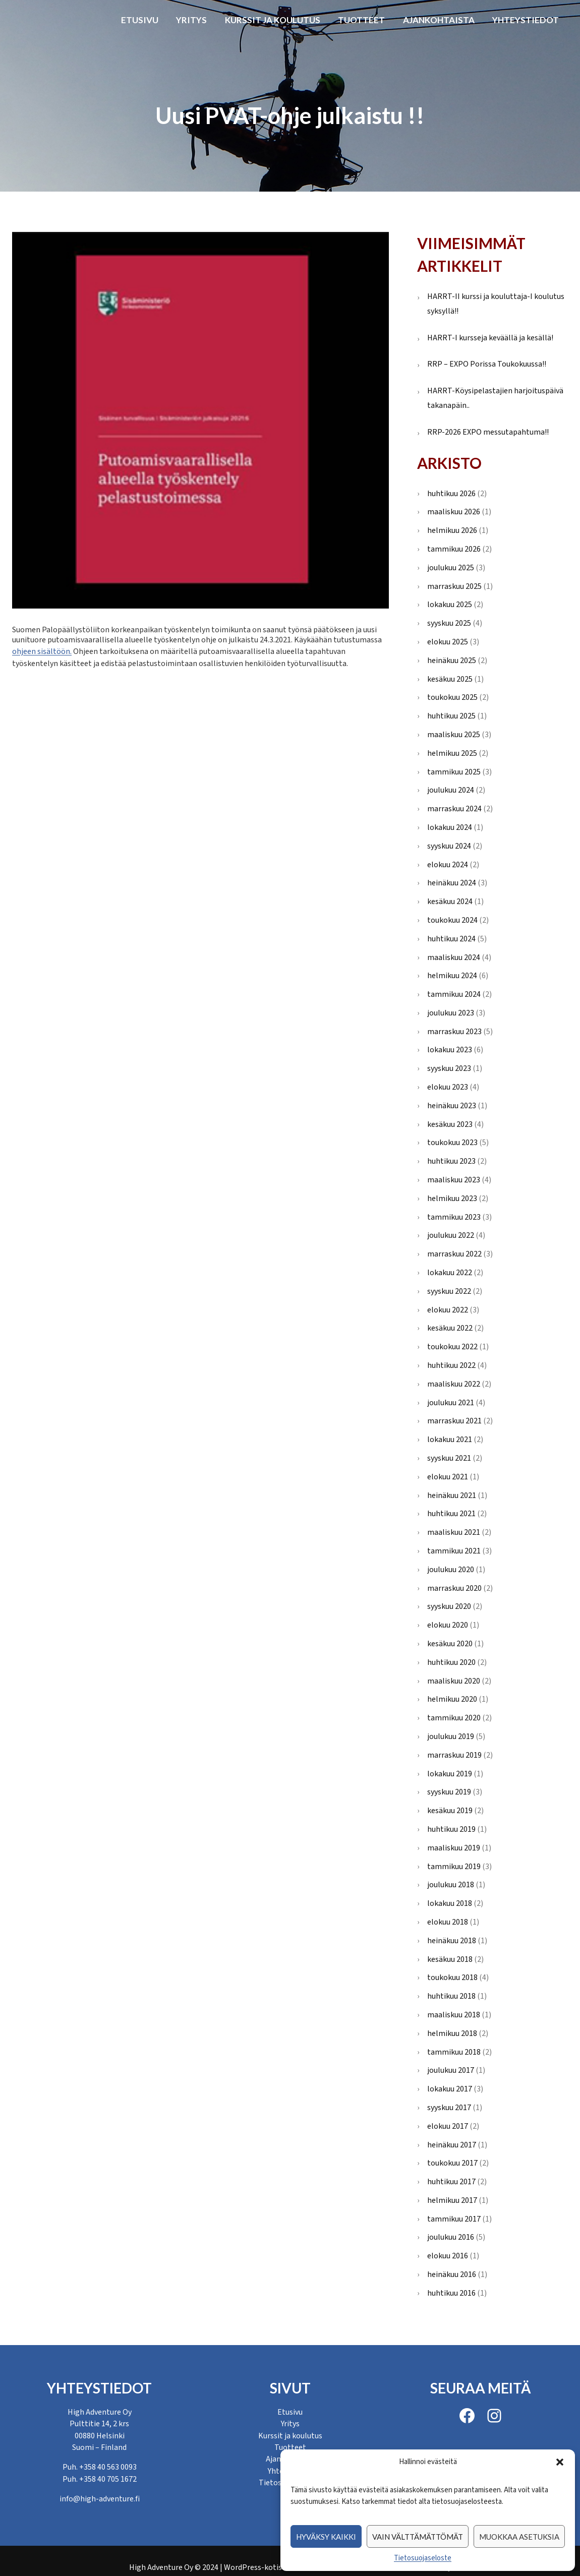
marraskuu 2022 (454, 1254)
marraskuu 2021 (454, 1420)
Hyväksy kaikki (326, 2536)
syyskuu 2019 (449, 1792)
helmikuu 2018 (452, 2033)
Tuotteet (361, 20)
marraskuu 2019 (454, 1755)
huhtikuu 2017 (451, 2181)
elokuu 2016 (447, 2255)
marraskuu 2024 (454, 808)
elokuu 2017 (447, 2126)
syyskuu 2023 (449, 1068)
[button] (560, 2462)
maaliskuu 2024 (453, 957)
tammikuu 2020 (454, 1717)
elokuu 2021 (447, 1476)
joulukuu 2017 (450, 2070)
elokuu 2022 (447, 1309)
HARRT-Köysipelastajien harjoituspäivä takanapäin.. (495, 398)
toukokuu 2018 (452, 1977)
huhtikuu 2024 (451, 938)
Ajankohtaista (439, 20)
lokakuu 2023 (449, 1049)
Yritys (191, 20)
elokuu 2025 (447, 641)
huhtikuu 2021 (451, 1513)
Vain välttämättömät (417, 2536)
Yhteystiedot (525, 20)
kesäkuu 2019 (450, 1810)
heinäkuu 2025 (451, 660)
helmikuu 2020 (452, 1699)
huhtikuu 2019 (451, 1829)
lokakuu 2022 (449, 1272)
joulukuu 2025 (450, 567)
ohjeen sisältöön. (42, 649)
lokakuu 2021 (449, 1439)
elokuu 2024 (447, 864)
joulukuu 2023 (450, 1013)
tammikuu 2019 (454, 1866)
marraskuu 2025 (454, 586)
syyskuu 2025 (449, 623)
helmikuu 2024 (452, 975)
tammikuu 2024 (454, 994)
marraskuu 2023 (454, 1031)
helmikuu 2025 (452, 753)
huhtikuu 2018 (451, 1996)
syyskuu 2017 (449, 2107)
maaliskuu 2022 (453, 1384)
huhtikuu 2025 (451, 716)
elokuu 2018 (447, 1922)
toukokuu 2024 (452, 920)
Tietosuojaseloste (422, 2558)
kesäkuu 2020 (450, 1643)
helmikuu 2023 (452, 1198)
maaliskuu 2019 (453, 1847)
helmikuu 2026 (452, 530)
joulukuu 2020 (450, 1569)
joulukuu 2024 (450, 790)
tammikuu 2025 (454, 771)
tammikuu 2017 (454, 2219)
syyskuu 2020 (449, 1606)
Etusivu (139, 20)
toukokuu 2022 (452, 1346)
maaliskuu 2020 (453, 1681)
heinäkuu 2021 (451, 1495)
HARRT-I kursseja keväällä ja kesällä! (490, 337)
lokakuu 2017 (449, 2088)
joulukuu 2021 (450, 1402)
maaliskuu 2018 (453, 2014)
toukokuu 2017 (452, 2163)
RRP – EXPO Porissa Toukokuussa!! (486, 364)
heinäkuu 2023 (451, 1105)
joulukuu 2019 (450, 1736)
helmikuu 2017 (452, 2200)
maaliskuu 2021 (453, 1532)
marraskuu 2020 (454, 1588)
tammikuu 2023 (454, 1217)
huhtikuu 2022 (451, 1365)
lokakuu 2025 (449, 604)
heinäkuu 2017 (451, 2144)
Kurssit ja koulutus (272, 20)
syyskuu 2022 (449, 1291)
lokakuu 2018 (449, 1903)
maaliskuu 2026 (453, 511)
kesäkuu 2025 (450, 679)
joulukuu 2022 (450, 1235)
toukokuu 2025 (452, 697)
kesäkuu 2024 (450, 901)
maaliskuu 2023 (453, 1179)
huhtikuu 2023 (451, 1161)
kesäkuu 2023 (450, 1124)
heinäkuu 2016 (451, 2274)
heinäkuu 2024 (451, 882)
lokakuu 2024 (449, 827)
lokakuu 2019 (449, 1773)
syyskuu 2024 (449, 846)
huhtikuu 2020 (451, 1662)
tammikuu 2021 (454, 1550)
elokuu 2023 (447, 1087)
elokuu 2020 (447, 1625)
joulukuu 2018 (450, 1884)
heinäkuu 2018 (451, 1940)
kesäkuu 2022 (450, 1328)
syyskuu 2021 (449, 1458)
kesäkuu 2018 (450, 1959)
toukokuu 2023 (452, 1142)
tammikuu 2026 (454, 549)
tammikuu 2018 (454, 2052)
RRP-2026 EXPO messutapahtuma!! (488, 432)
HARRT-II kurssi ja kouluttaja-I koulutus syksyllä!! (495, 304)
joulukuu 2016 (450, 2237)
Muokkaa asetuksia (519, 2536)
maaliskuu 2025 (453, 734)
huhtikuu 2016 (451, 2293)
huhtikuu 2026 (451, 493)
